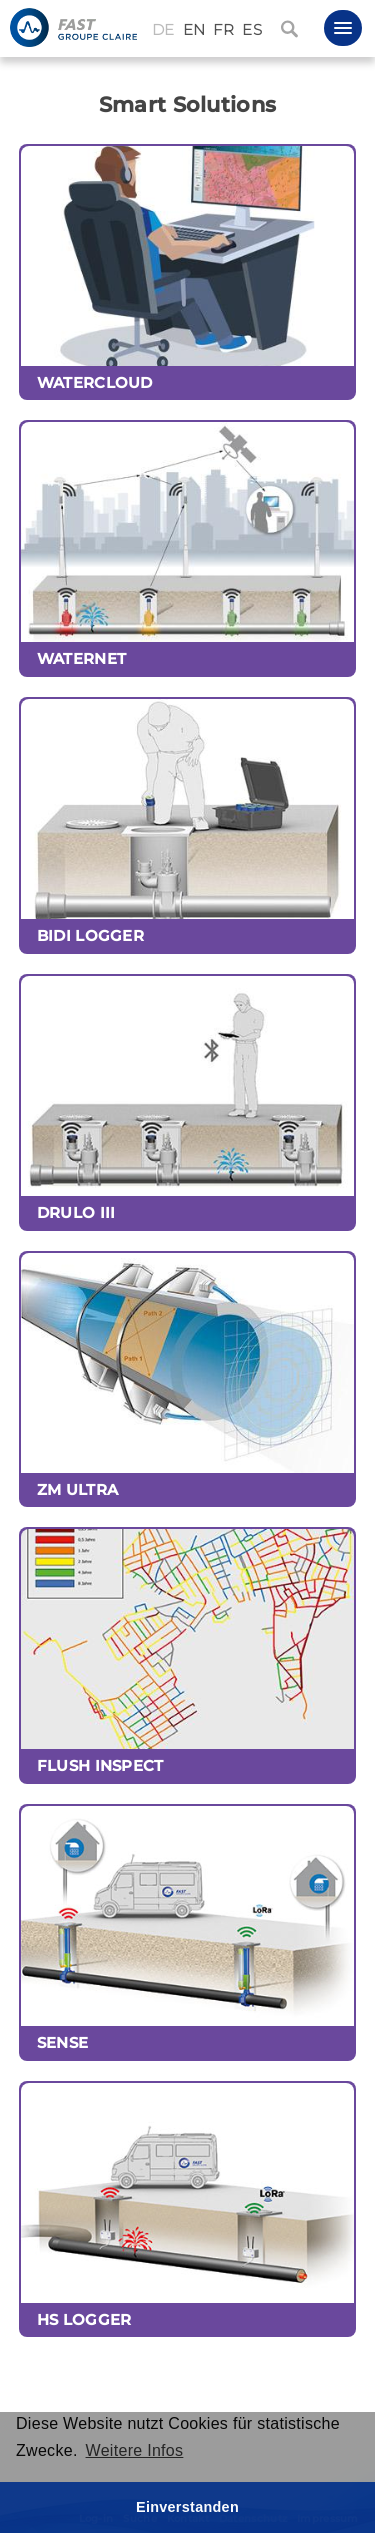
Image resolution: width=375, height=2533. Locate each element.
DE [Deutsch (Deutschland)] (163, 30)
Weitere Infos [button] (135, 2450)
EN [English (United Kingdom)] (194, 30)
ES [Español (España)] (252, 30)
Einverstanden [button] (187, 2507)
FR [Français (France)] (223, 30)
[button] (343, 28)
